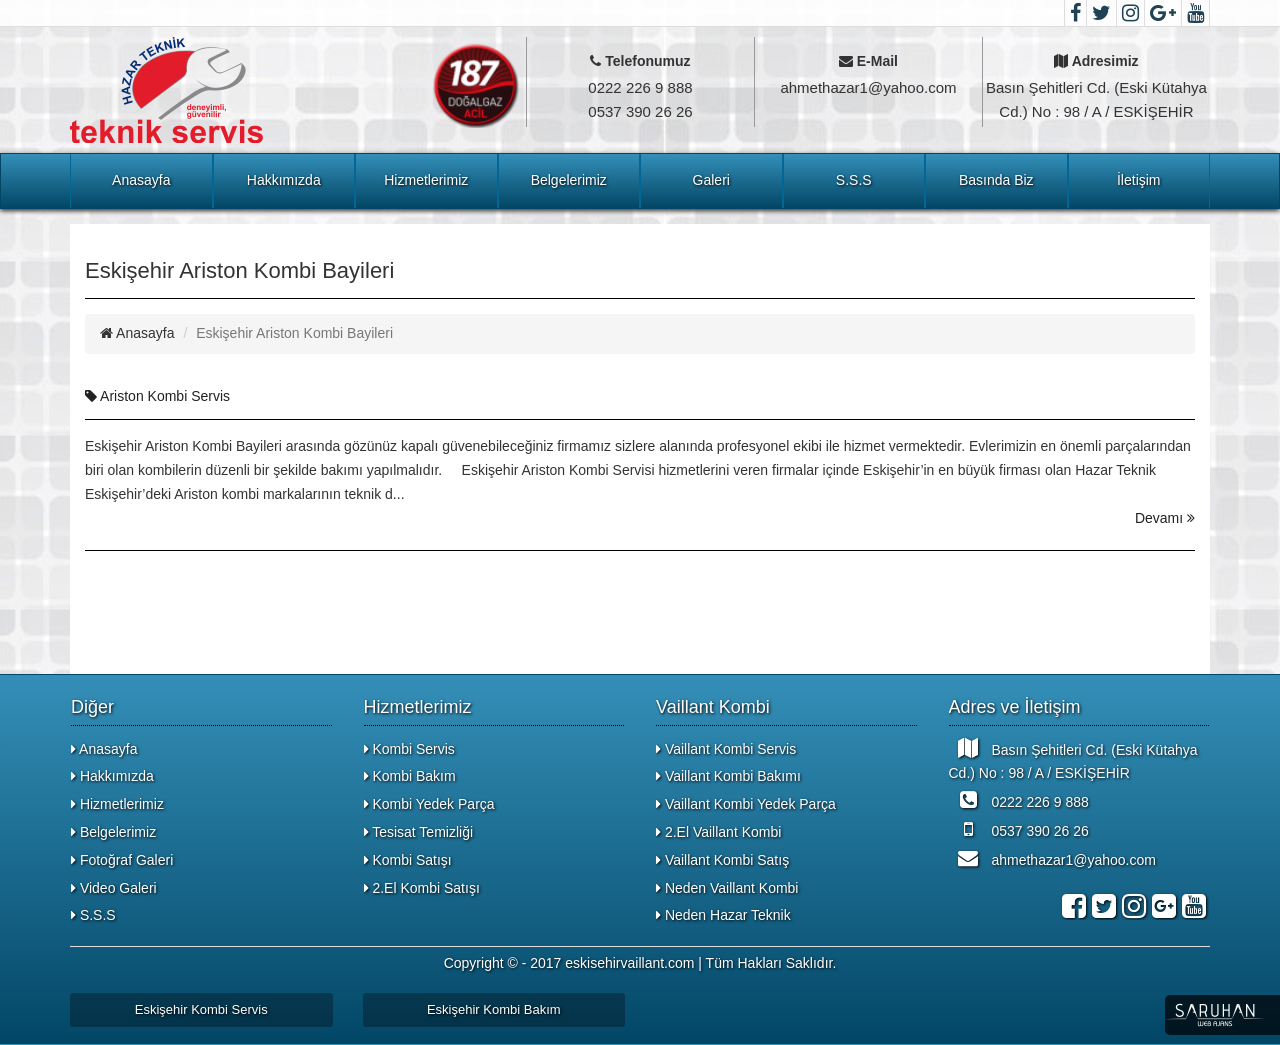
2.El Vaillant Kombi (718, 832)
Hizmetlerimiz (426, 180)
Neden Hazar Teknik (723, 915)
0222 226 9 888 (1019, 800)
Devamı (1165, 518)
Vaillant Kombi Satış (722, 860)
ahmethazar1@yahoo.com (1052, 858)
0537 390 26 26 (1019, 829)
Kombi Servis (409, 749)
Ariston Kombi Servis (157, 396)
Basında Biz (996, 180)
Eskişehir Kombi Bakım (494, 1009)
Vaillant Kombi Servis (726, 749)
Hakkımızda (284, 180)
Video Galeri (114, 888)
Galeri (711, 180)
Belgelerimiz (569, 180)
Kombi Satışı (408, 860)
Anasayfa (141, 180)
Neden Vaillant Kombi (727, 888)
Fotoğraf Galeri (122, 860)
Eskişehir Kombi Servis (201, 1009)
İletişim (1139, 180)
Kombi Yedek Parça (429, 804)
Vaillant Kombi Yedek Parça (746, 804)
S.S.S (854, 180)
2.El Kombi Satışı (422, 888)
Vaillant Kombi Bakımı (728, 776)
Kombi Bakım (410, 776)
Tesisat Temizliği (419, 832)
